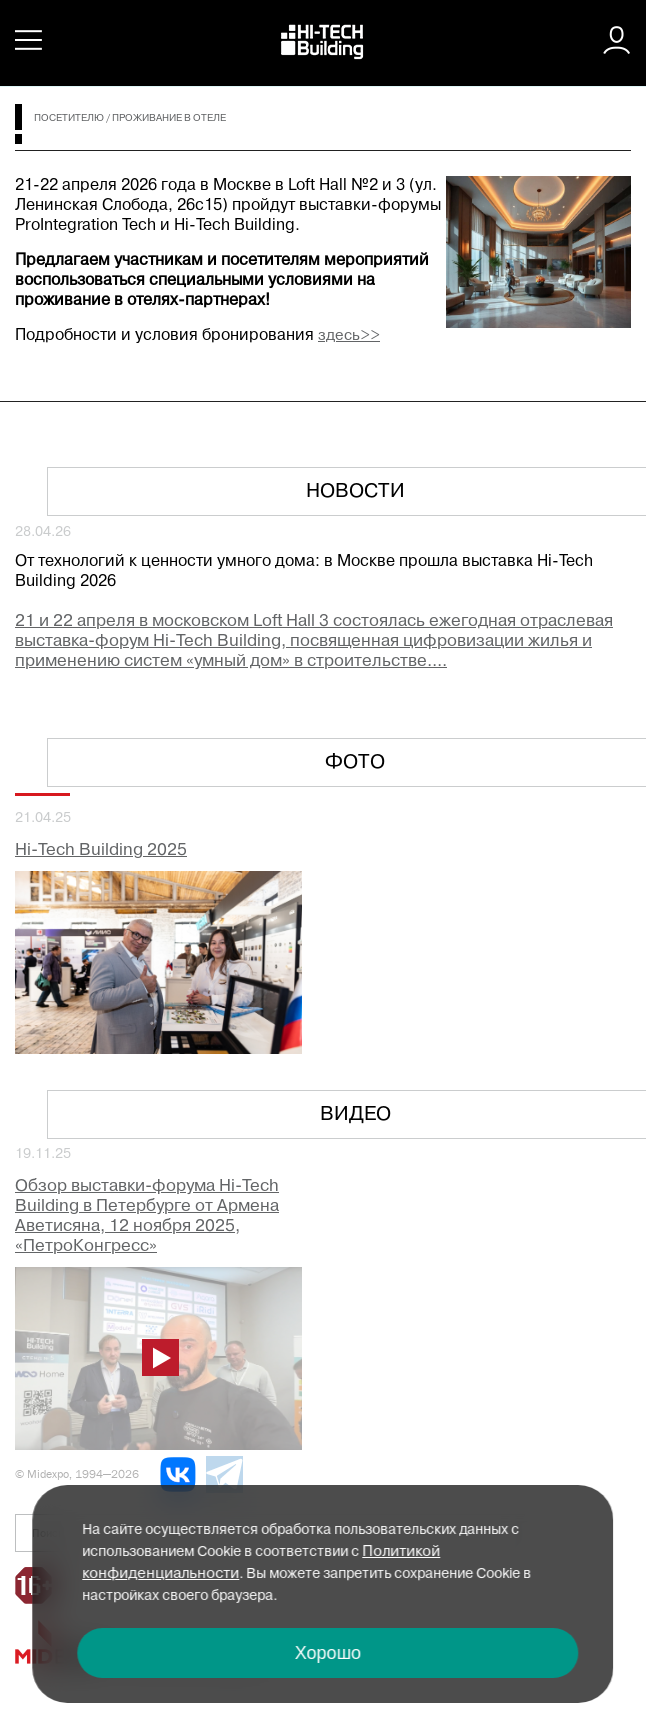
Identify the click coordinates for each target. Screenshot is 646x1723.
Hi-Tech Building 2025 (101, 850)
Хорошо (328, 1653)
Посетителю (69, 118)
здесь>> (349, 336)
